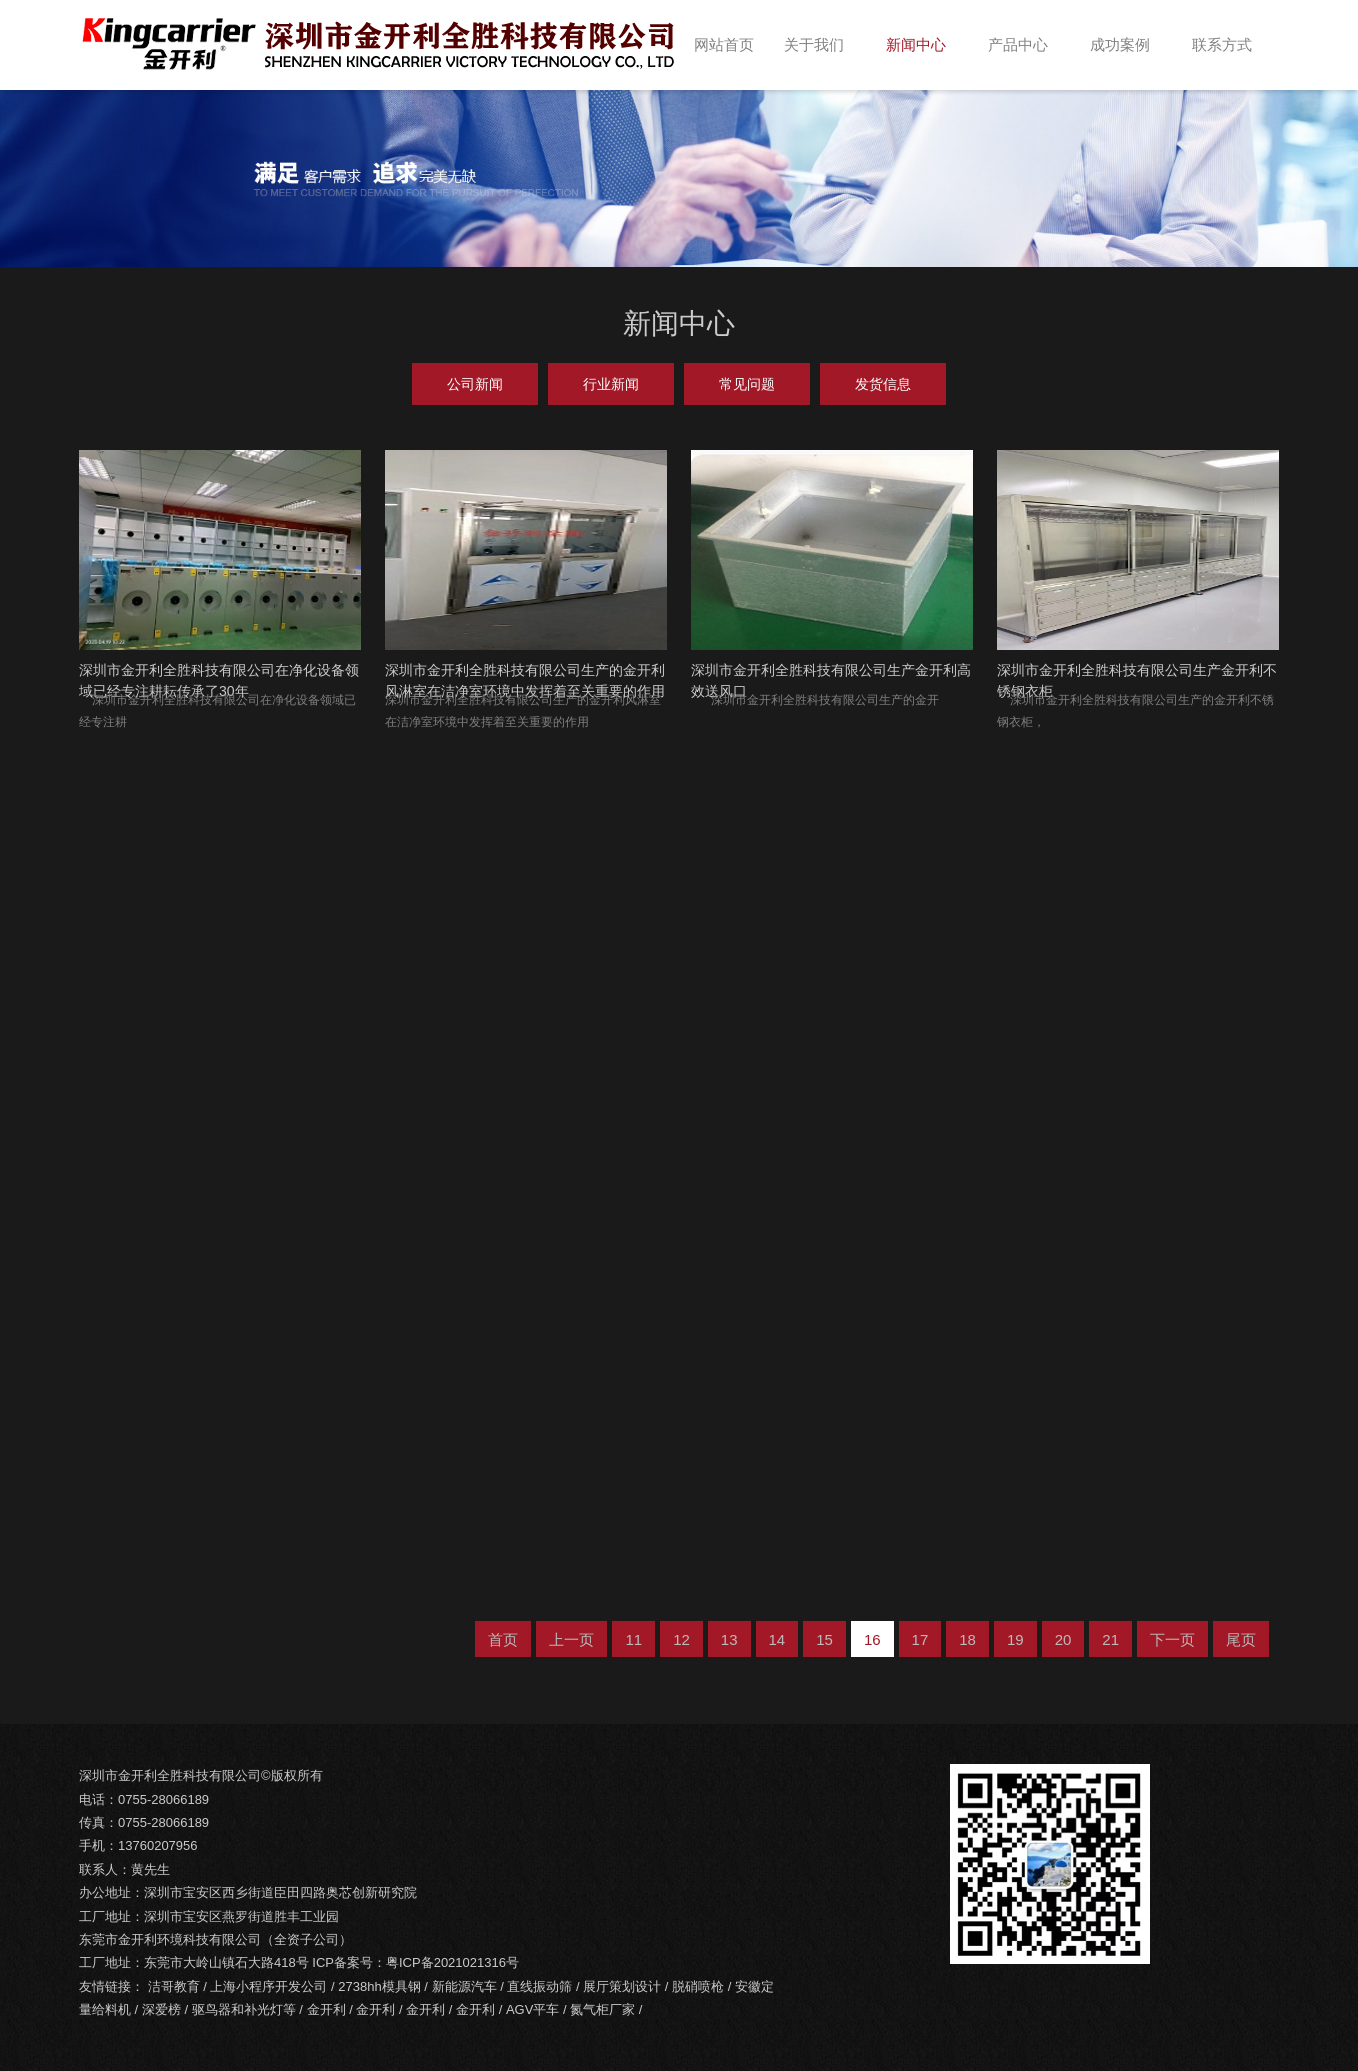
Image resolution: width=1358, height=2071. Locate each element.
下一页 (1172, 1639)
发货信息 (883, 384)
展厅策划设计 (622, 1986)
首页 (503, 1639)
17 (920, 1639)
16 (872, 1639)
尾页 (1241, 1639)
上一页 (571, 1639)
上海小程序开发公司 (268, 1986)
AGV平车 (532, 2009)
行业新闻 (611, 384)
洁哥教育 (174, 1986)
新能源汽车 (464, 1986)
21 (1110, 1639)
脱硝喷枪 (698, 1986)
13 (729, 1639)
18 (967, 1639)
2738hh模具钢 (379, 1986)
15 (824, 1639)
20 (1063, 1639)
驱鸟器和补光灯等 (244, 2009)
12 (681, 1639)
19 (1015, 1639)
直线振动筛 (539, 1986)
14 (777, 1639)
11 (633, 1639)
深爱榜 (161, 2009)
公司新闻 (475, 384)
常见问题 (747, 384)
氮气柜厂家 (602, 2009)
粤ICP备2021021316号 (452, 1962)
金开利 (326, 2009)
